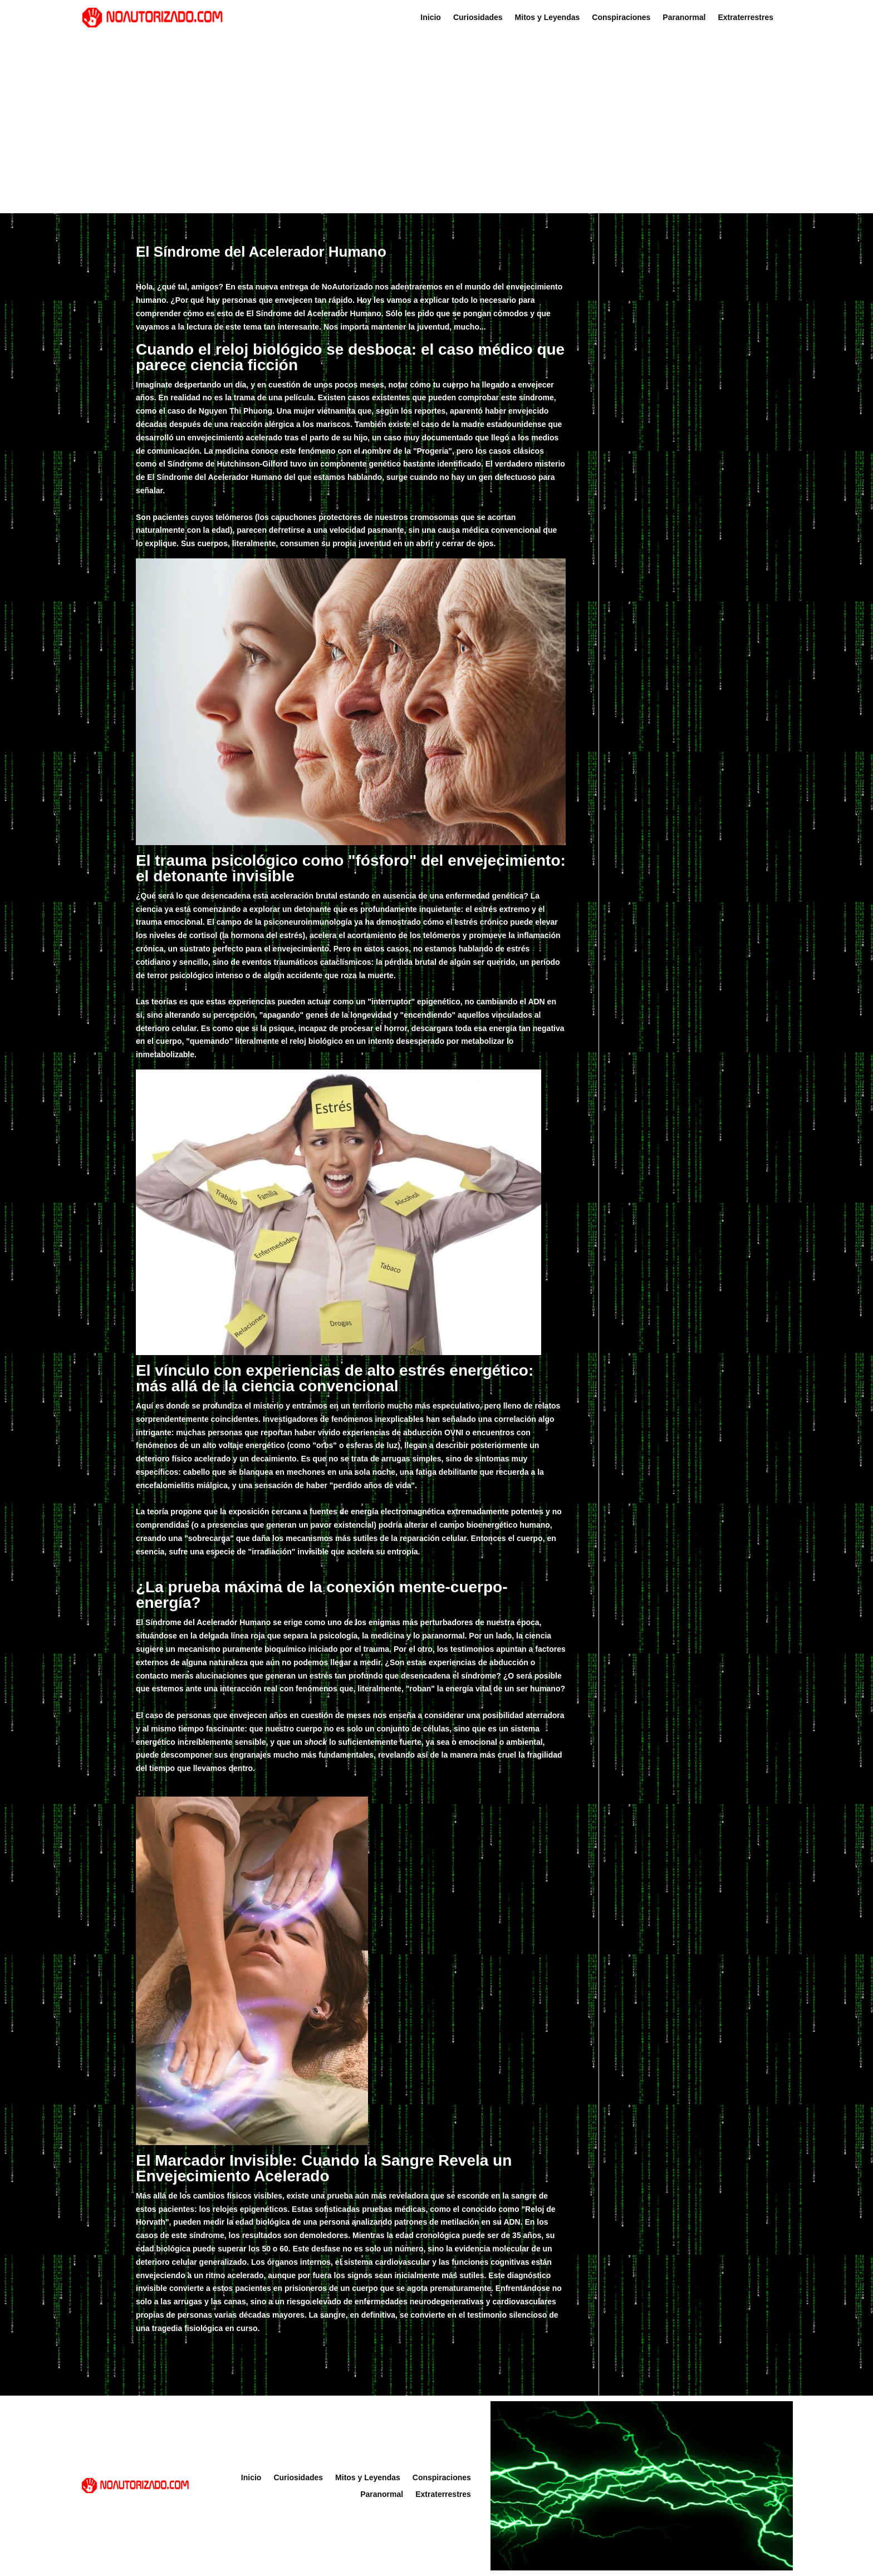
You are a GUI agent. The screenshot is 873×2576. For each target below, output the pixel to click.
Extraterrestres (745, 17)
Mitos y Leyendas (547, 17)
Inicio (430, 17)
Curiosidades (478, 17)
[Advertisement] (436, 124)
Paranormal (684, 17)
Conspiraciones (621, 17)
